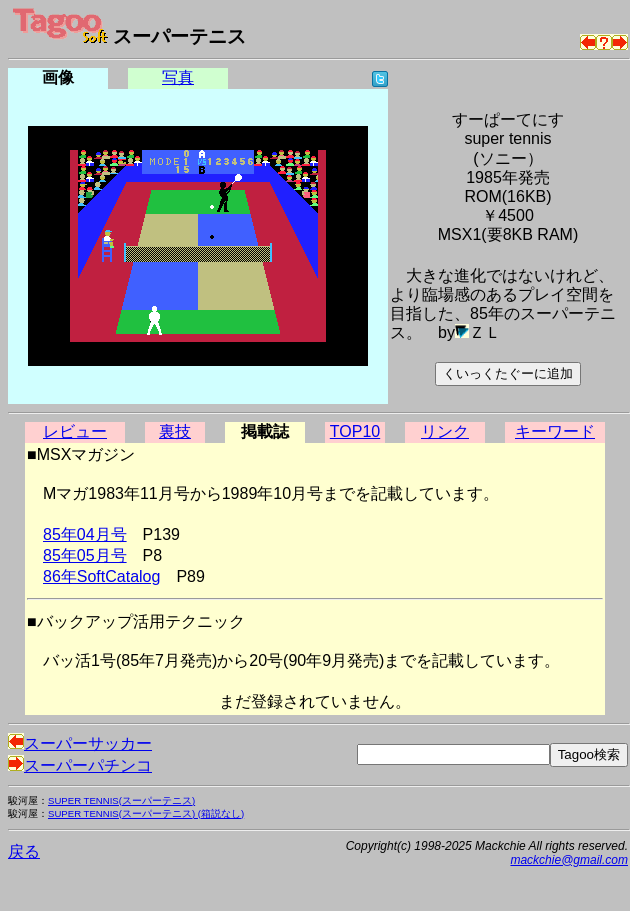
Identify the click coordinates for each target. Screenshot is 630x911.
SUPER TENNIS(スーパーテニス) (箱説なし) (146, 813)
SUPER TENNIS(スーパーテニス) (121, 800)
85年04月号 (85, 534)
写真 (178, 77)
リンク (445, 431)
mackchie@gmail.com (569, 860)
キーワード (555, 431)
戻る (24, 851)
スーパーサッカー (80, 743)
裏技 (175, 431)
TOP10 (355, 431)
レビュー (75, 431)
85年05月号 (85, 555)
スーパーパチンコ (80, 765)
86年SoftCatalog (101, 576)
